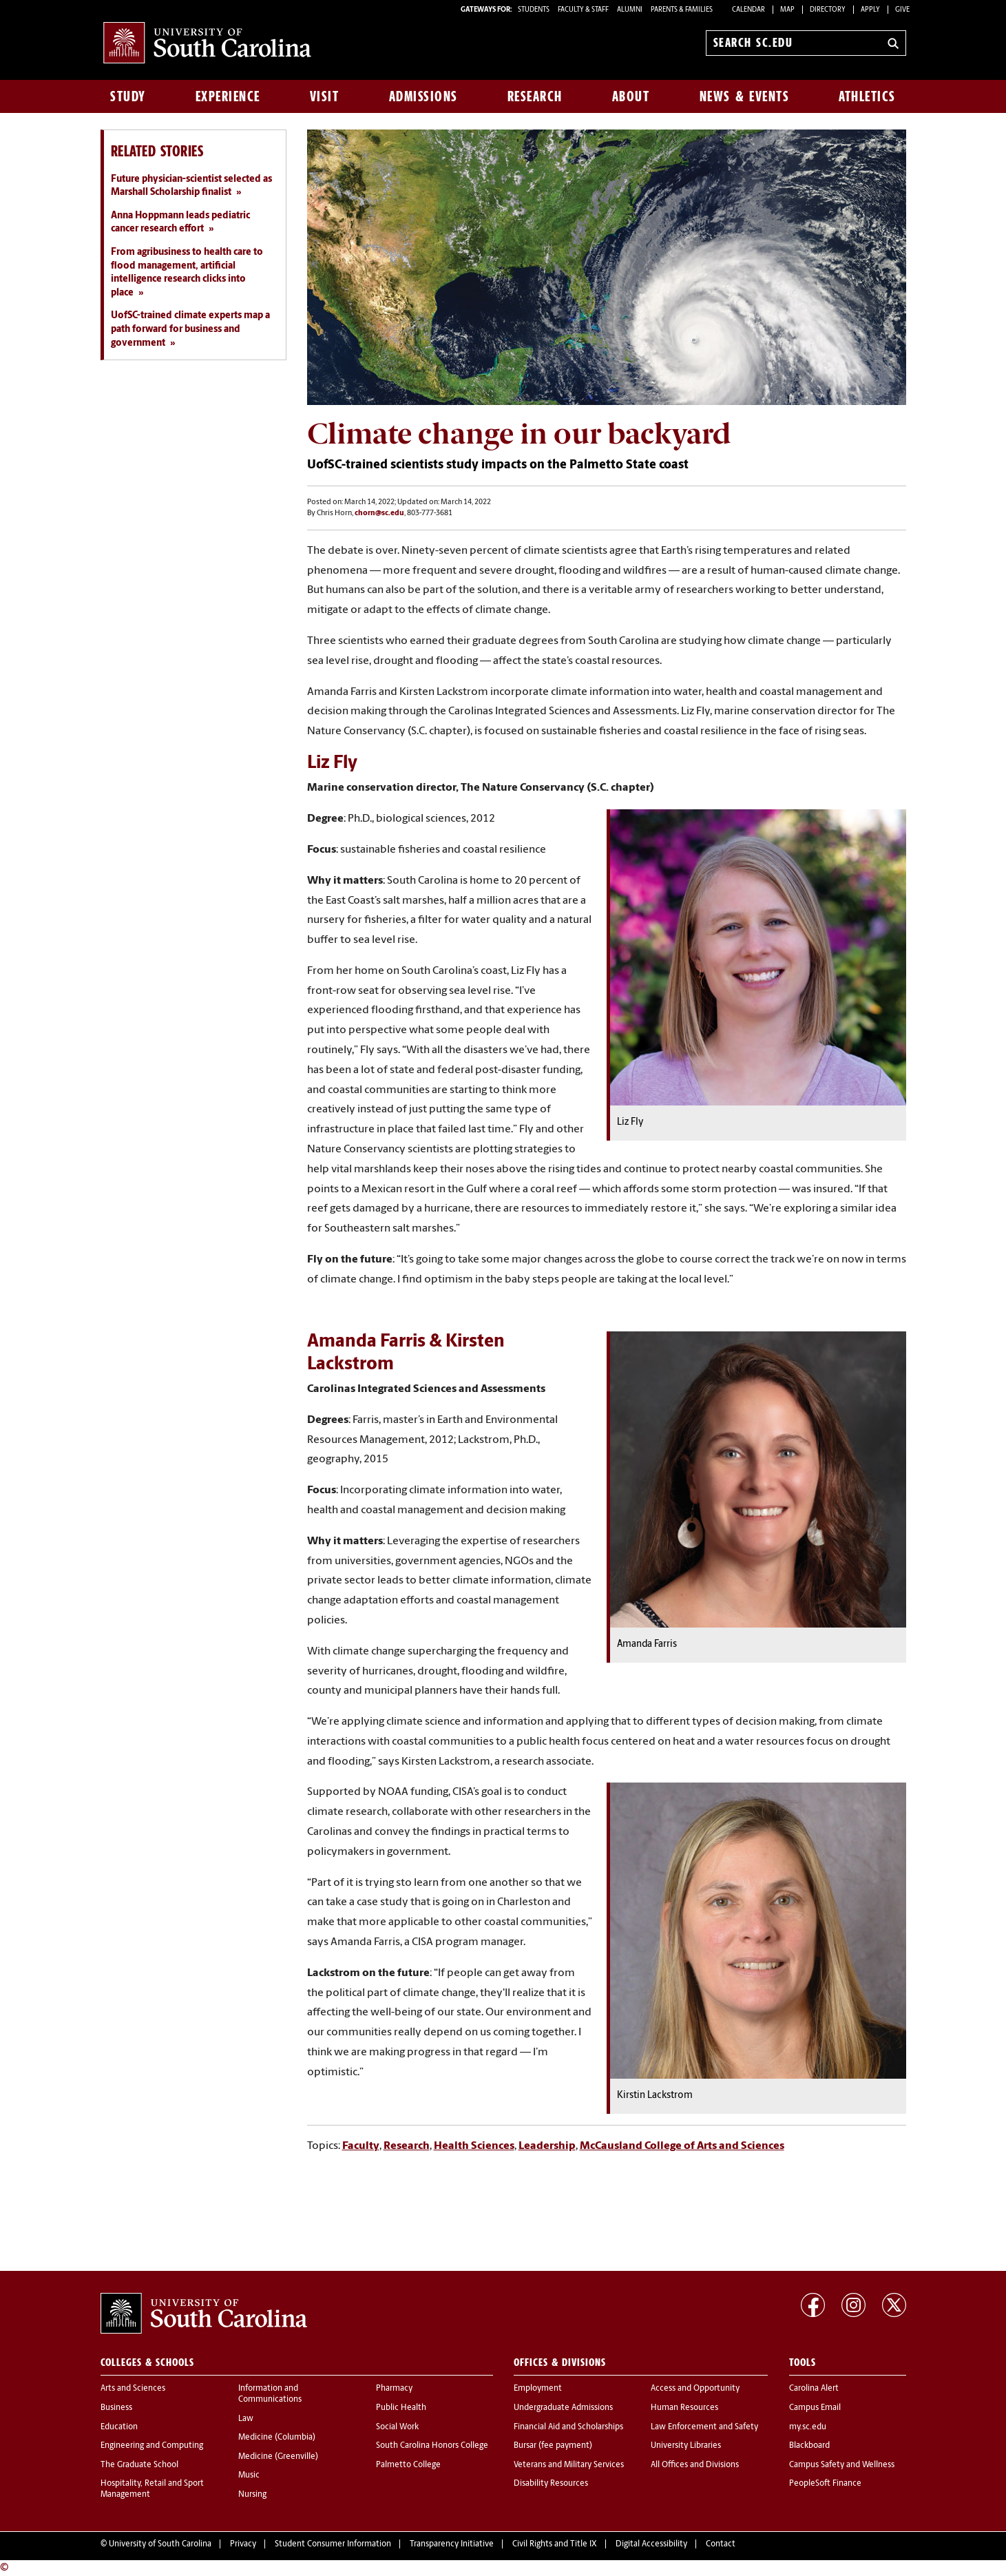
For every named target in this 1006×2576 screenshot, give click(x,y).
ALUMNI (629, 10)
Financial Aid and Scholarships (568, 2427)
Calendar (748, 10)
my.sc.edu (807, 2427)
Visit (324, 96)
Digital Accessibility (651, 2544)
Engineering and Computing (152, 2446)
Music (249, 2475)
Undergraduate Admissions (563, 2408)
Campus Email (815, 2408)
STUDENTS (534, 10)
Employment (538, 2389)
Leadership (547, 2146)
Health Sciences (474, 2146)
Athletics (867, 96)
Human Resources (684, 2408)
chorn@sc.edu (379, 513)
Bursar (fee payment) (553, 2446)
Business (116, 2408)
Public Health (401, 2408)
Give (902, 10)
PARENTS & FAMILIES (682, 10)
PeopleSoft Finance (825, 2484)
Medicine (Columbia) (276, 2437)
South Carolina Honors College (432, 2446)
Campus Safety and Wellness (841, 2465)
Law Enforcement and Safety (704, 2427)
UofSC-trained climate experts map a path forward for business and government (190, 329)
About (631, 96)
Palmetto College (408, 2465)
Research (535, 96)
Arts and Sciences (133, 2389)
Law (245, 2419)
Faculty (360, 2146)
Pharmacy (394, 2389)
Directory (828, 10)
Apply (870, 10)
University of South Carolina (160, 2544)
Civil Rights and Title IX (554, 2544)
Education (119, 2427)
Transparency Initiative (452, 2544)
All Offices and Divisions (695, 2465)
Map (787, 10)
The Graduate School (139, 2465)
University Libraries (686, 2446)
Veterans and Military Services (569, 2465)
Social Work (397, 2427)
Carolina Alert (814, 2389)
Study (128, 96)
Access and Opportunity (695, 2389)
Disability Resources (551, 2484)
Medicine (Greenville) (278, 2457)
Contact (720, 2544)
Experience (228, 96)
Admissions (423, 96)
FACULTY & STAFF (583, 10)
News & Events (745, 96)
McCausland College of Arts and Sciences (682, 2146)
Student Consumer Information (333, 2544)
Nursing (252, 2495)
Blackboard (809, 2446)
